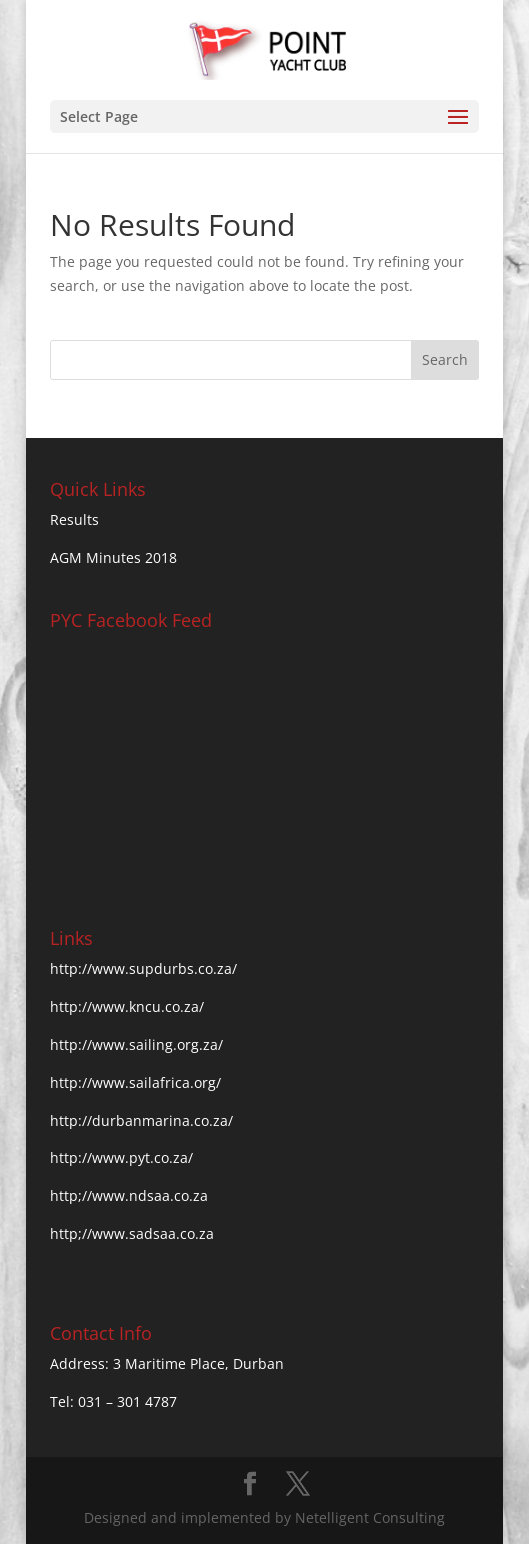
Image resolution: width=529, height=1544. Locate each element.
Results (74, 519)
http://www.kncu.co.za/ (127, 1006)
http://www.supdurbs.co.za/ (143, 968)
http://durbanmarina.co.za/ (141, 1120)
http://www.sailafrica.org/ (135, 1082)
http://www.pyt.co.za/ (121, 1157)
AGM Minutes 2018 (113, 557)
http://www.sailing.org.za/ (136, 1044)
